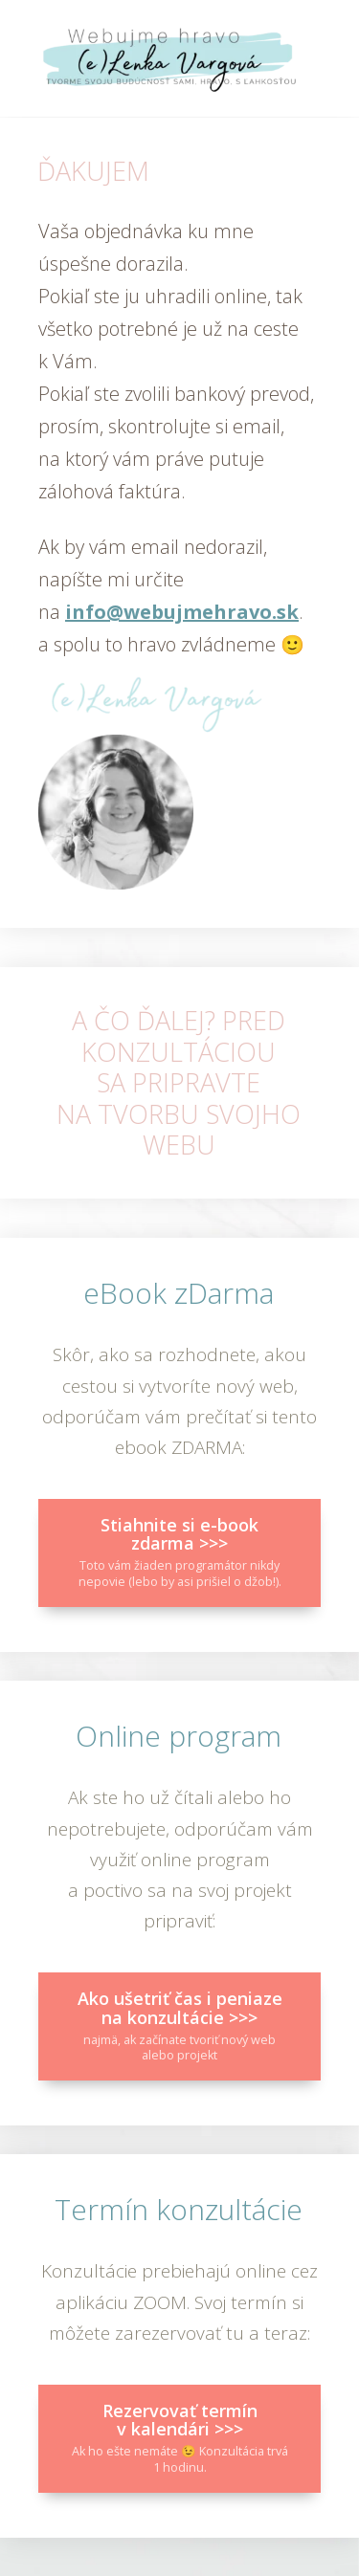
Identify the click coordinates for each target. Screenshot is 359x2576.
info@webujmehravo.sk (182, 612)
